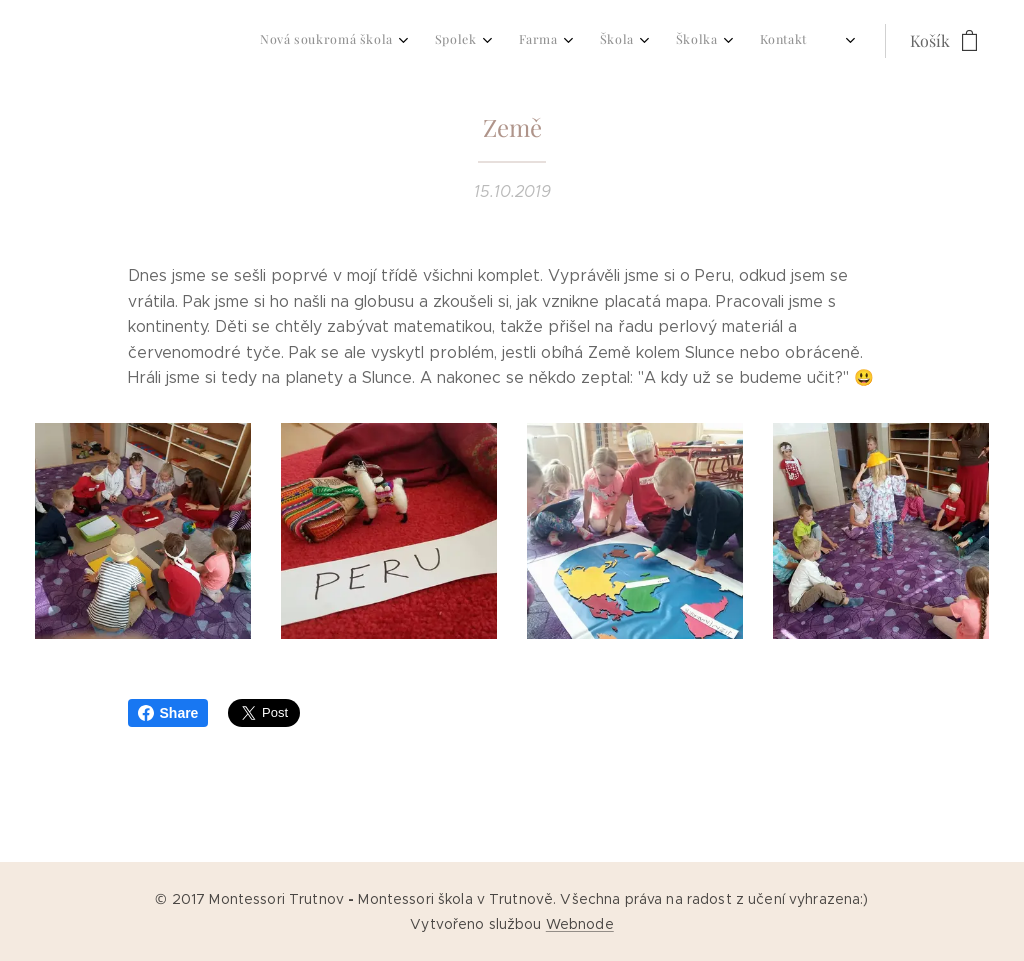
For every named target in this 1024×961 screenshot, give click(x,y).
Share (168, 713)
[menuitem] (617, 41)
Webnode (580, 924)
